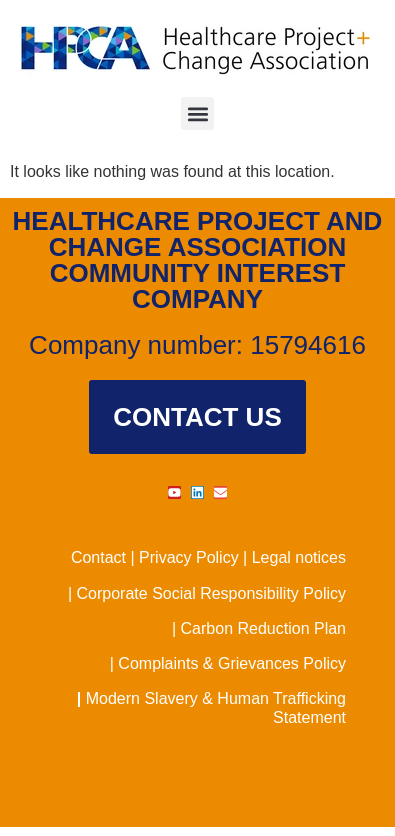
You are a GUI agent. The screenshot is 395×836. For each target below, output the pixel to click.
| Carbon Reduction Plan (259, 628)
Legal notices (299, 557)
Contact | (105, 557)
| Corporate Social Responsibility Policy (207, 593)
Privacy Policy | (195, 557)
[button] (197, 113)
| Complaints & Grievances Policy (228, 663)
